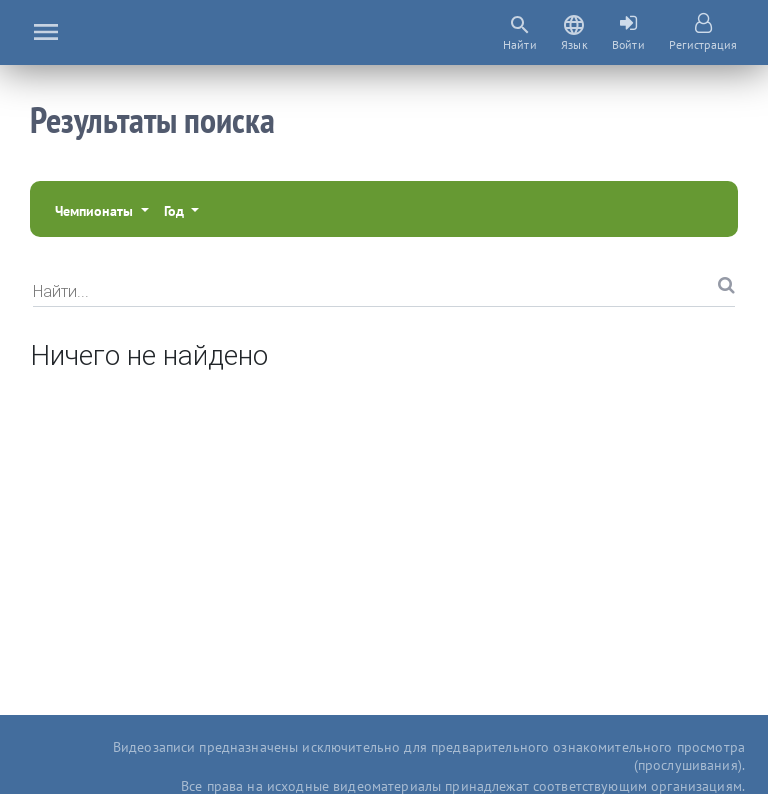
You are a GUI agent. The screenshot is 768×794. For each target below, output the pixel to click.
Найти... (61, 291)
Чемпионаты (96, 211)
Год (176, 211)
